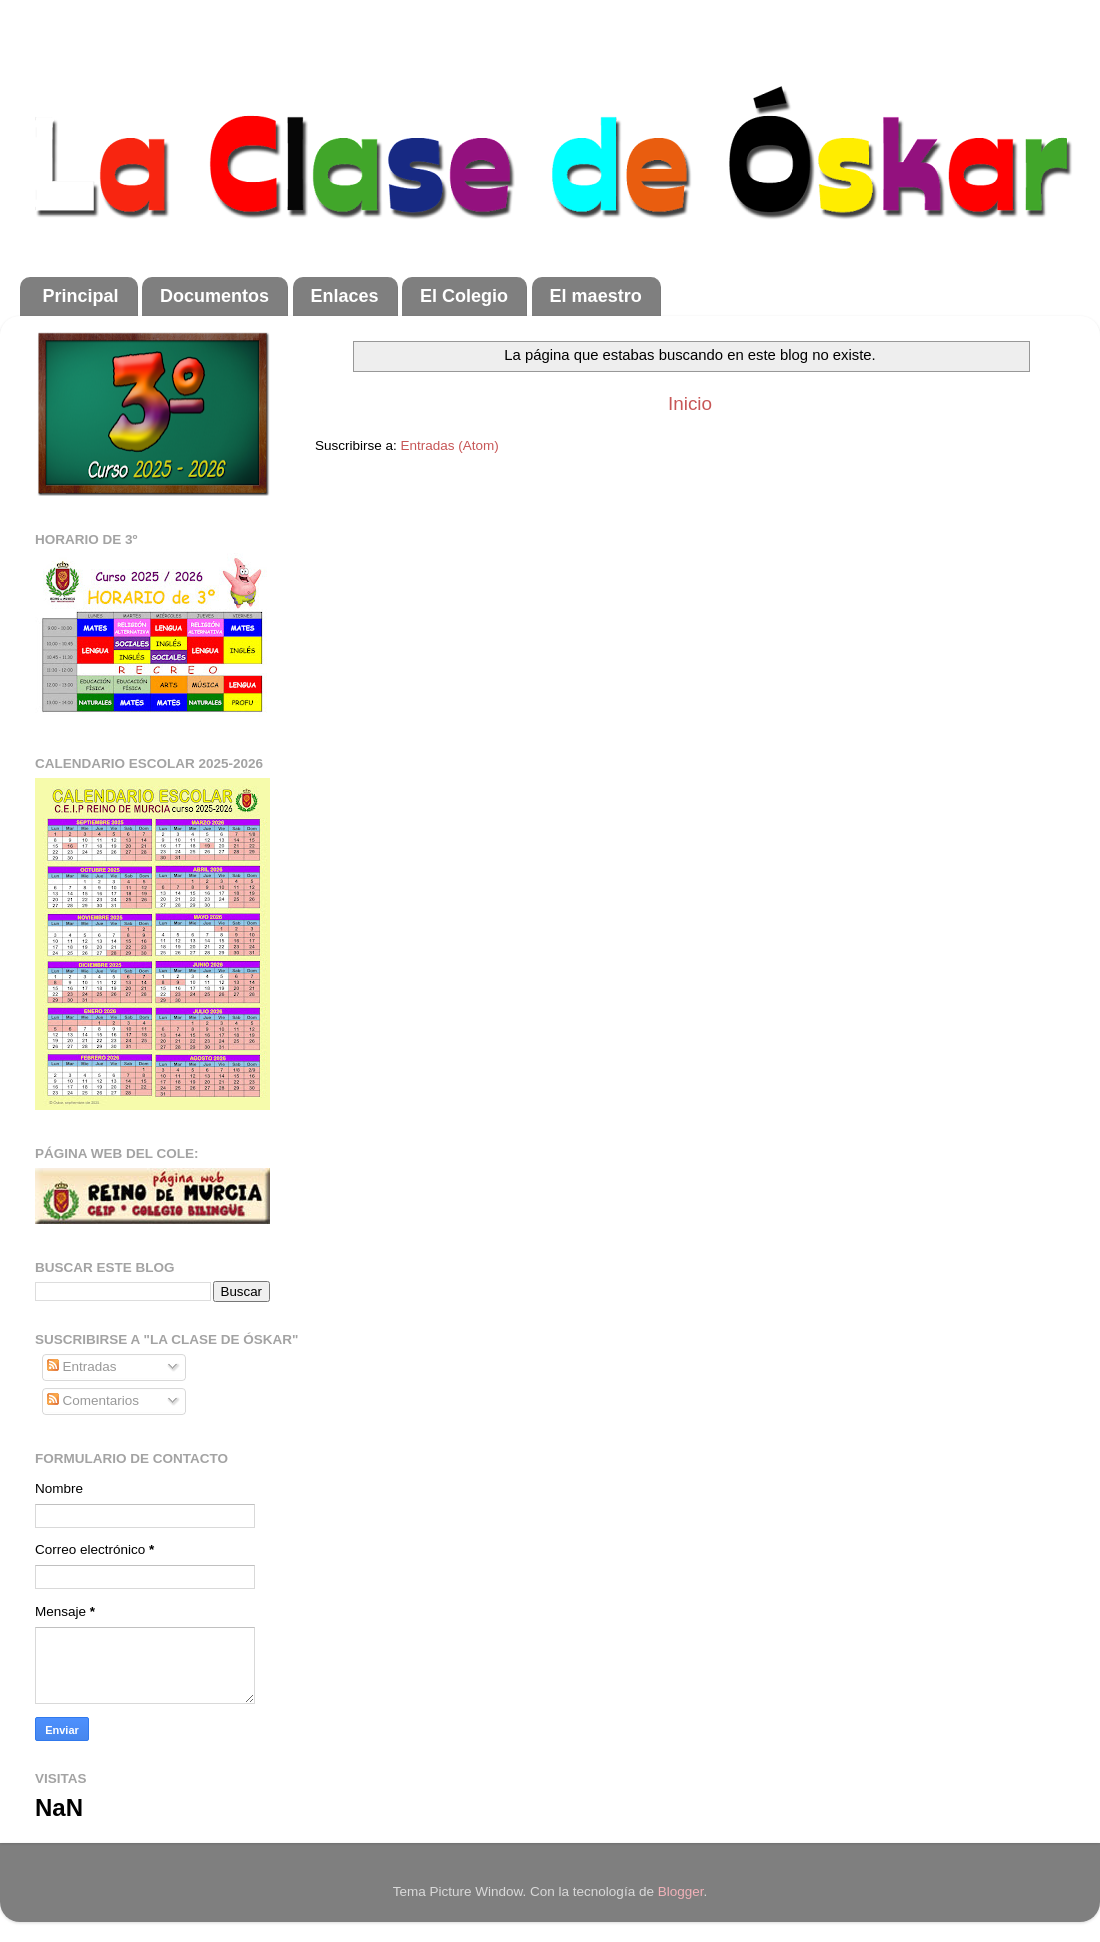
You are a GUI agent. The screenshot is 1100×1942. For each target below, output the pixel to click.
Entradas (82, 1366)
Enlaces (345, 296)
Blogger (681, 1891)
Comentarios (93, 1400)
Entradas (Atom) (450, 445)
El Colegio (464, 296)
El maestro (596, 296)
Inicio (690, 403)
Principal (81, 296)
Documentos (214, 296)
